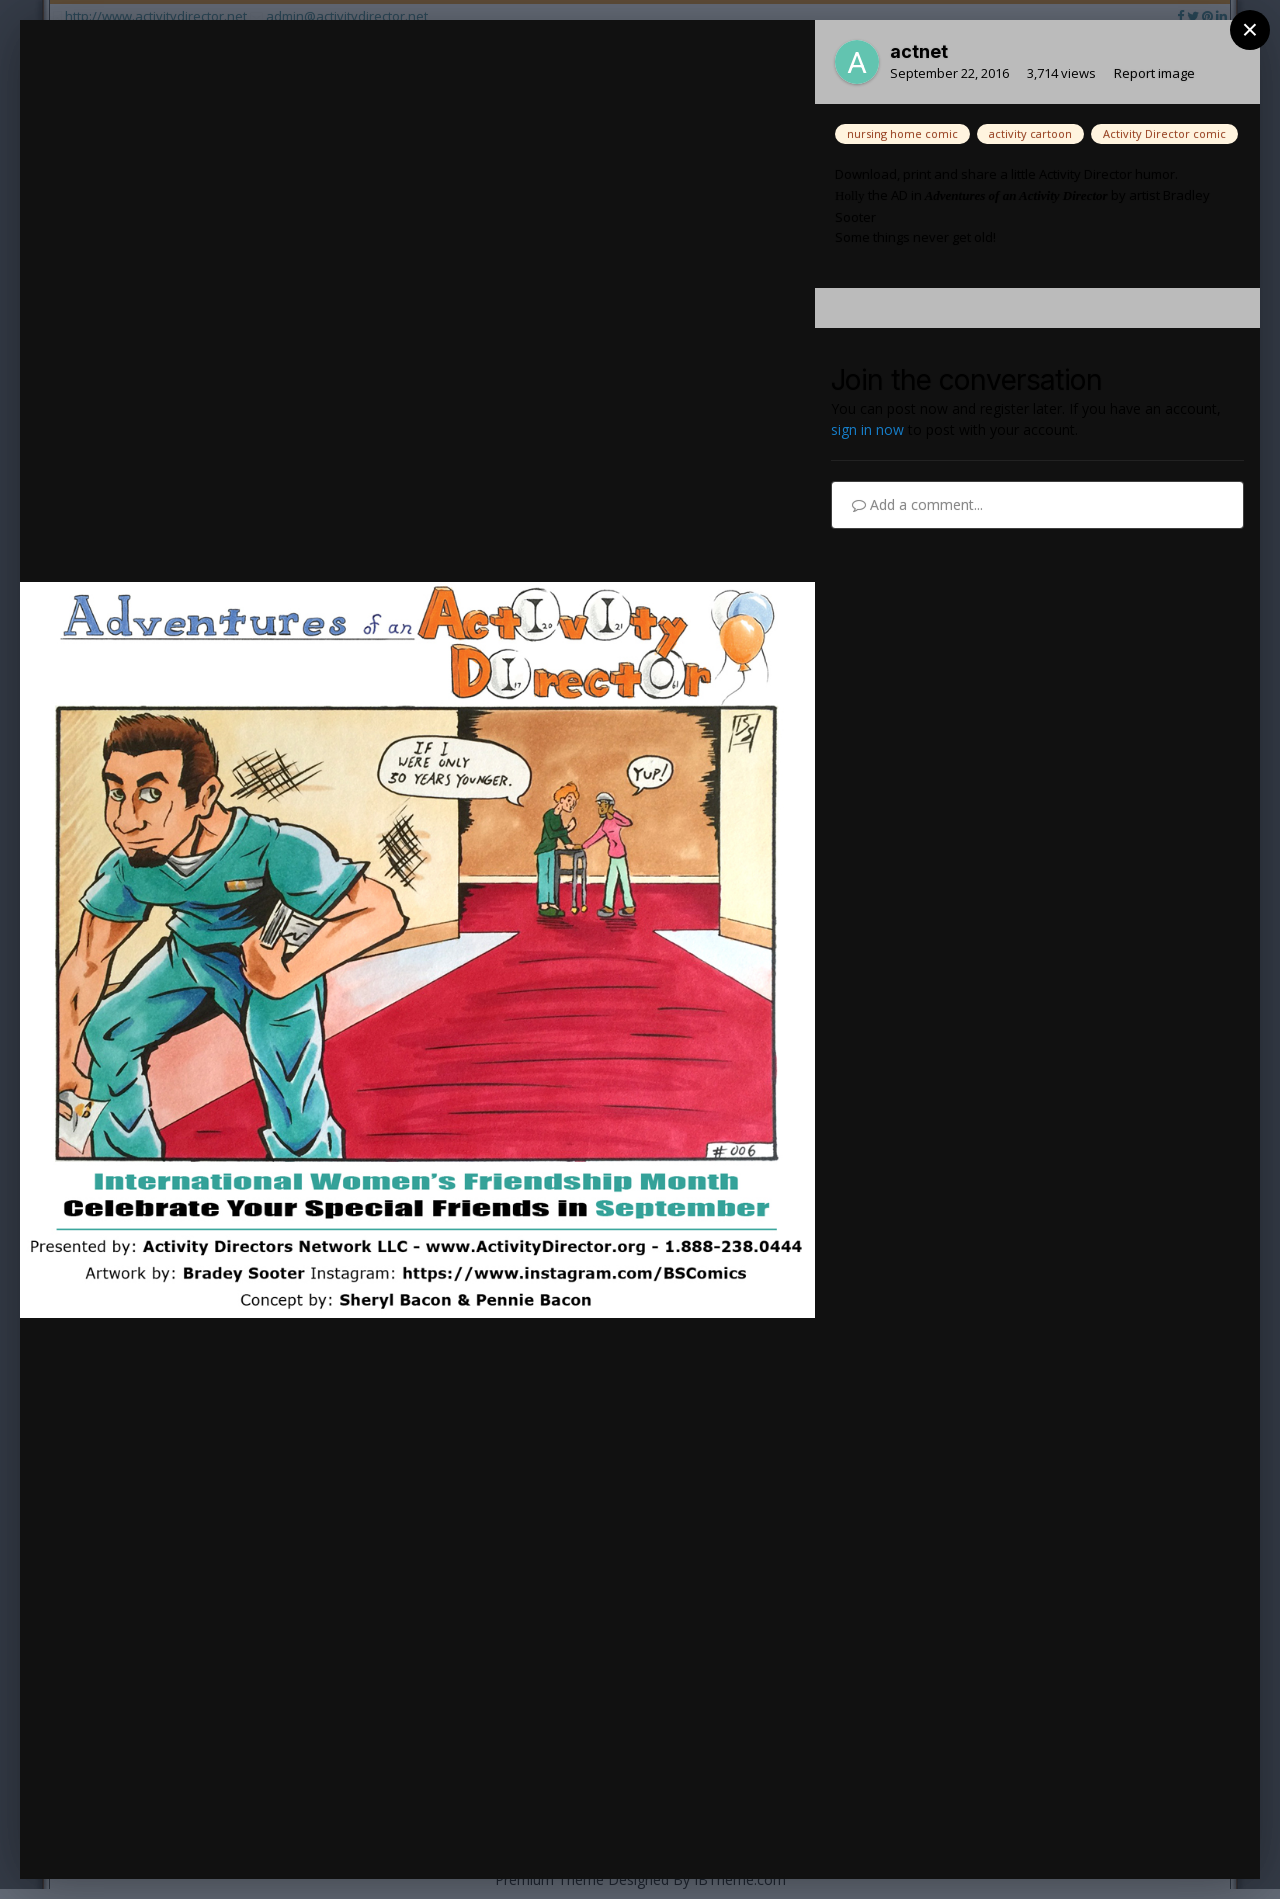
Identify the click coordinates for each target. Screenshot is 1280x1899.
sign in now (867, 429)
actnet (919, 51)
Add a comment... (917, 504)
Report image (1154, 73)
